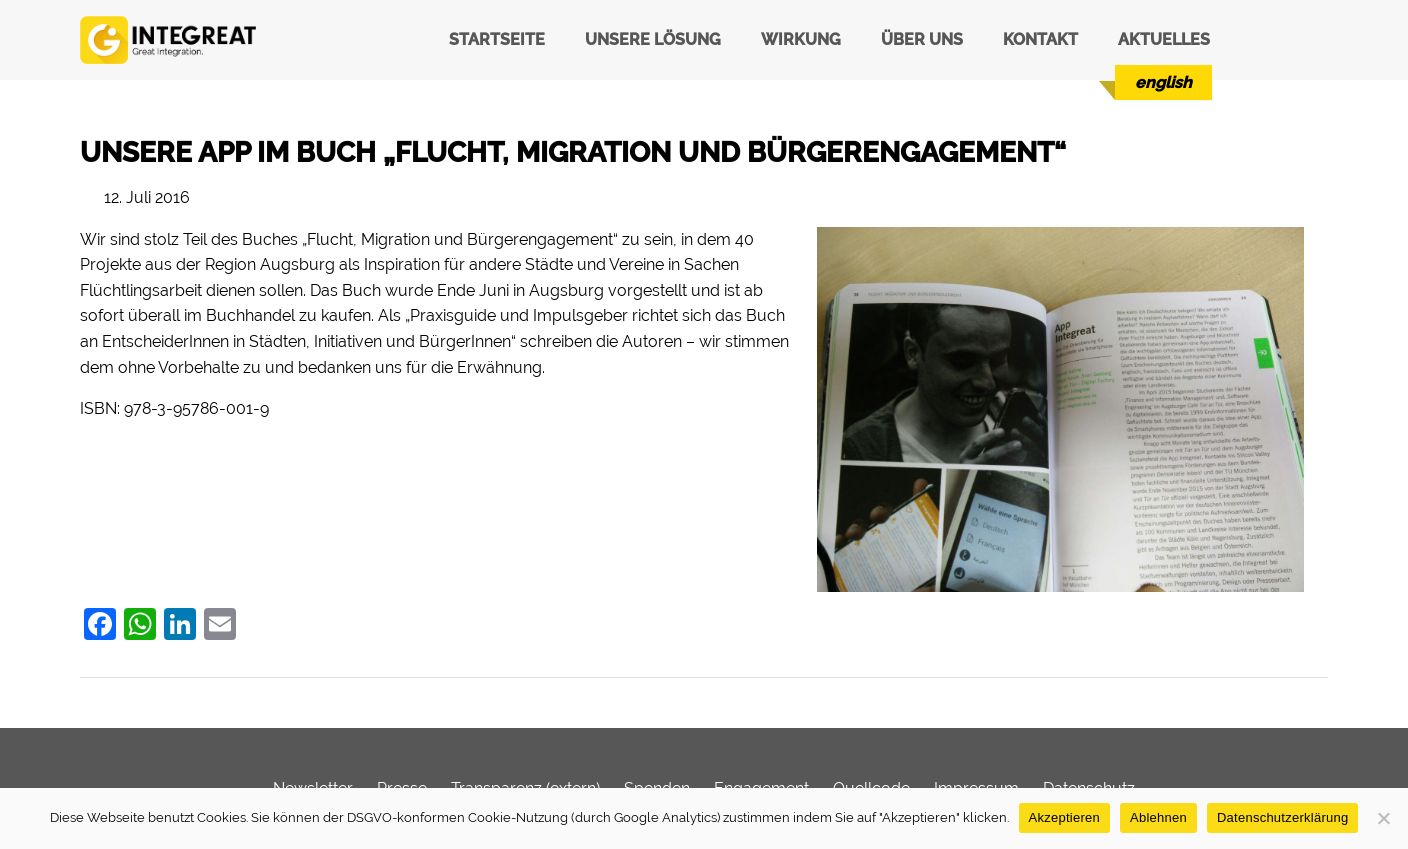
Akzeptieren (1064, 817)
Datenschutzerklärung (1282, 817)
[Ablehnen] (1383, 818)
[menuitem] (1163, 82)
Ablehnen (1158, 817)
